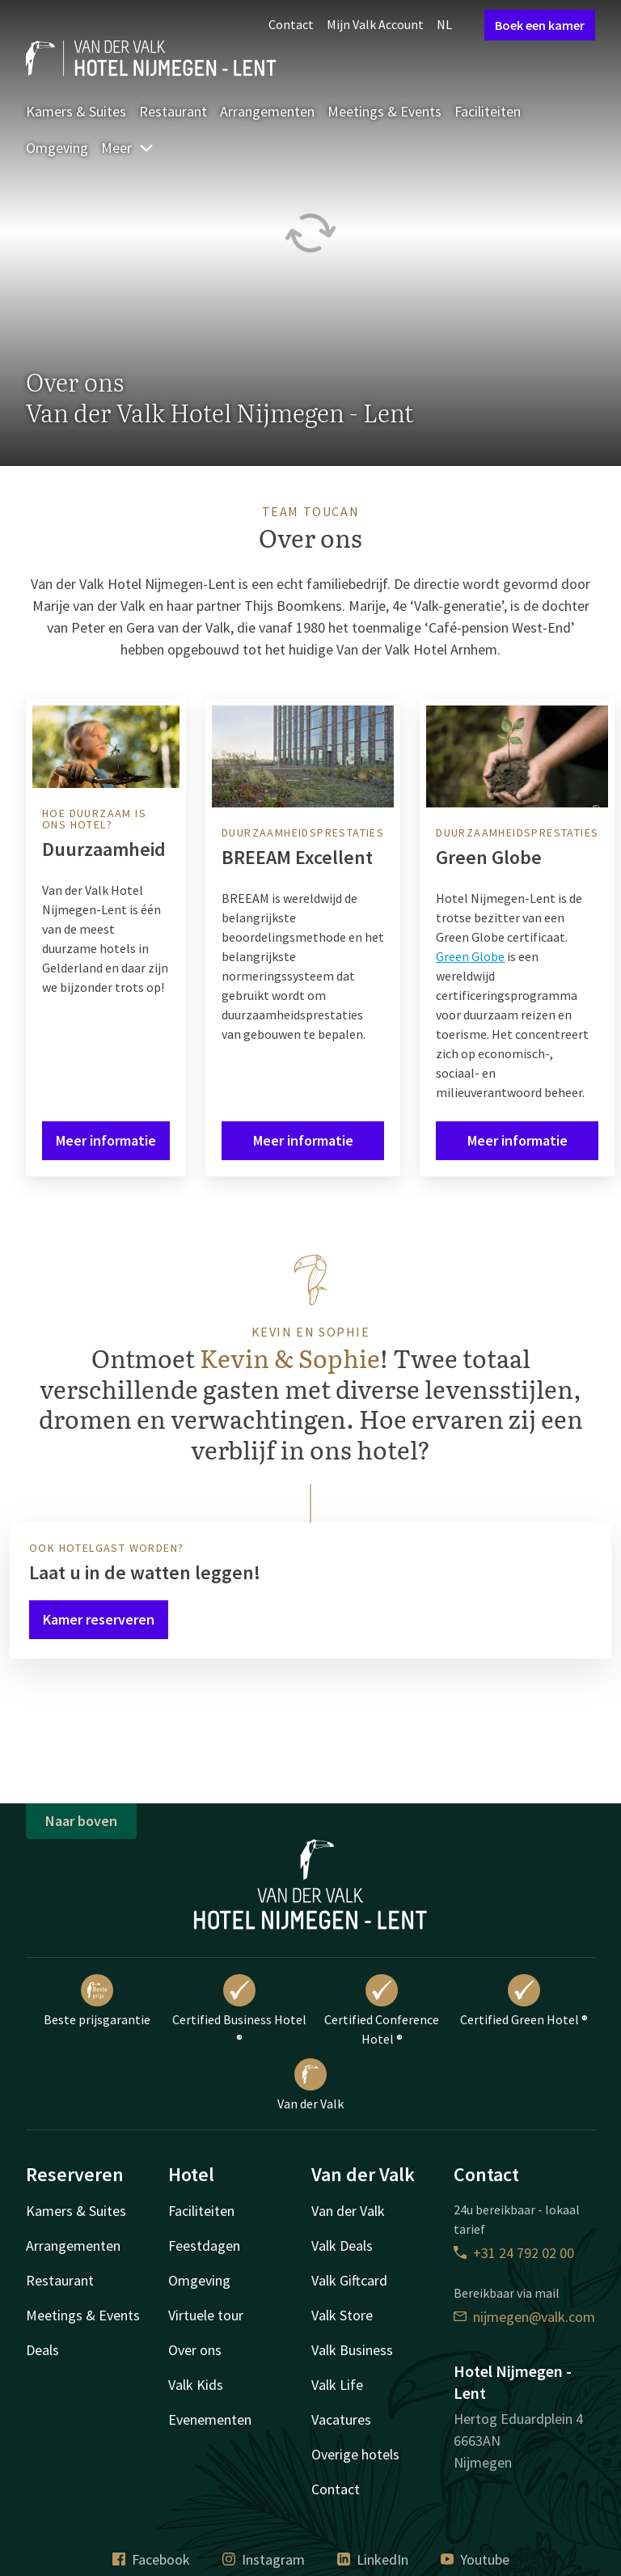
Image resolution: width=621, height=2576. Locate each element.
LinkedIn (372, 2559)
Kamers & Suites (76, 111)
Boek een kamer (540, 25)
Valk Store (342, 2315)
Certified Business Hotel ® (239, 2010)
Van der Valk (310, 2085)
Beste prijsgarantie (97, 2000)
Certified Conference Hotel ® (381, 2010)
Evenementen (209, 2419)
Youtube (475, 2559)
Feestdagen (204, 2245)
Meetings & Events (384, 111)
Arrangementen (267, 111)
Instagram (263, 2559)
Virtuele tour (205, 2315)
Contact (291, 24)
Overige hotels (355, 2454)
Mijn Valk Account (375, 24)
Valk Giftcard (349, 2280)
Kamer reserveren (98, 1619)
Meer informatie (106, 1140)
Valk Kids (195, 2384)
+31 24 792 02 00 (514, 2252)
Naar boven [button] (81, 1820)
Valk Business (352, 2350)
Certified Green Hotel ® (524, 2000)
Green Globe (470, 956)
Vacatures (341, 2419)
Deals (42, 2350)
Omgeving (57, 147)
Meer (127, 147)
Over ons (195, 2350)
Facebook (151, 2559)
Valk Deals (342, 2245)
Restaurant (173, 111)
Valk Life (337, 2384)
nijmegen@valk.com (524, 2316)
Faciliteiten (487, 111)
